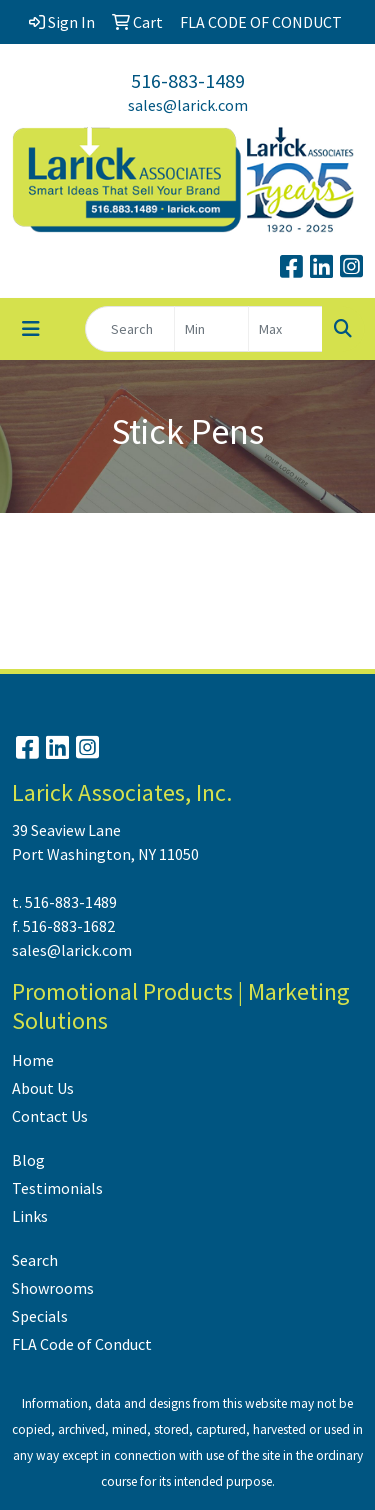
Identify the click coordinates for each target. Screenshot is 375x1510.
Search (35, 1260)
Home (33, 1060)
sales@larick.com (188, 105)
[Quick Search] (130, 329)
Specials (40, 1316)
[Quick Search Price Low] (211, 329)
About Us (43, 1088)
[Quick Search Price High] (285, 329)
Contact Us (50, 1116)
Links (30, 1216)
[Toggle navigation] (31, 329)
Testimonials (57, 1188)
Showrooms (53, 1288)
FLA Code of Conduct (82, 1344)
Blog (28, 1160)
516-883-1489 (188, 80)
